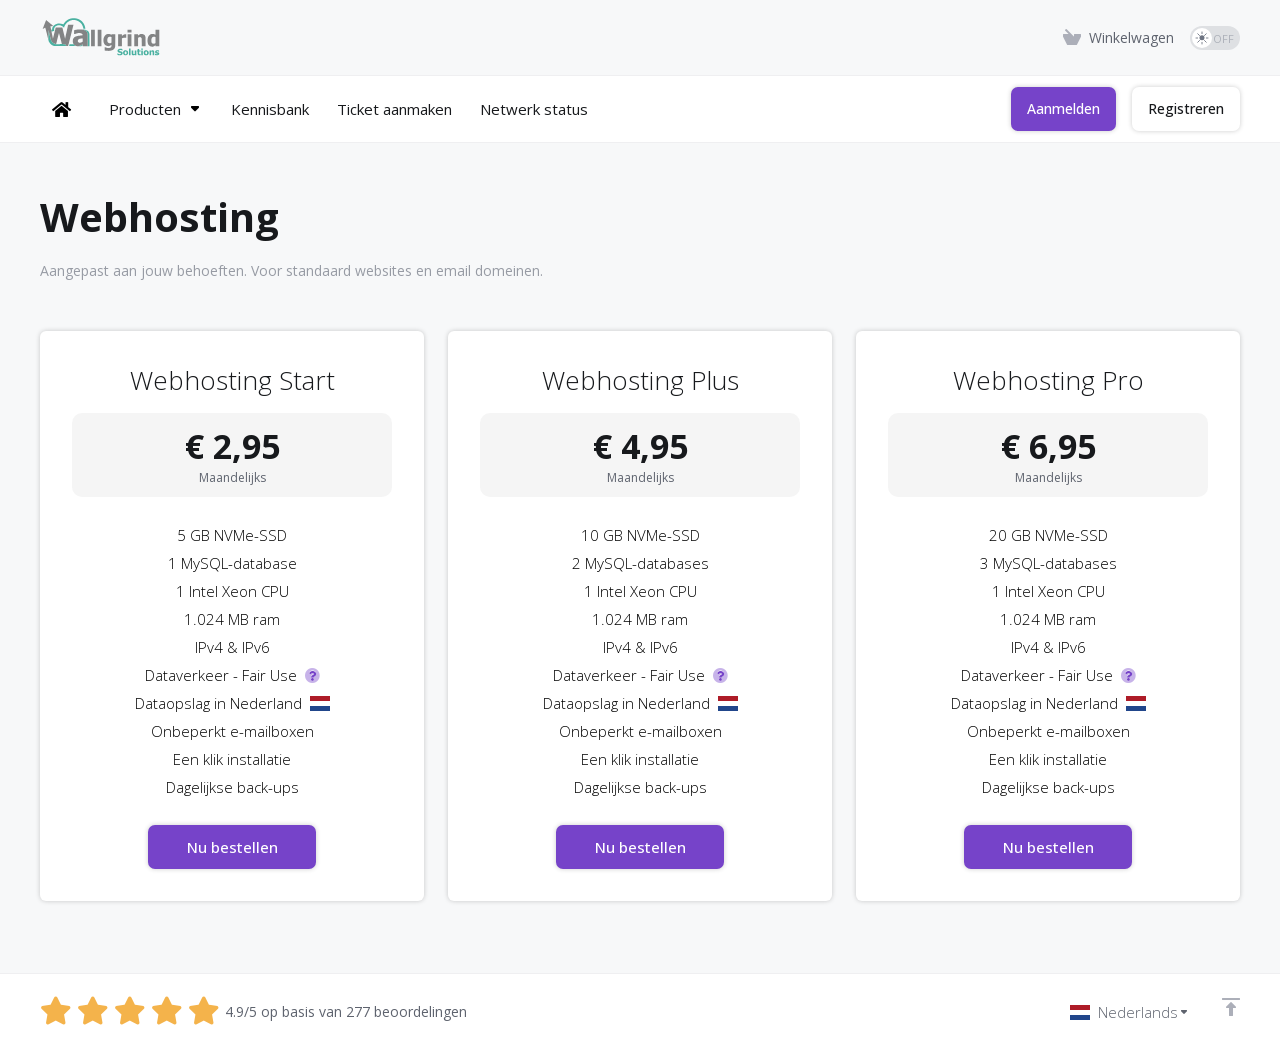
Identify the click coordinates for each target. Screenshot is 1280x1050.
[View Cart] (1118, 38)
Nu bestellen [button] (232, 847)
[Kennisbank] (257, 109)
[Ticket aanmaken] (381, 109)
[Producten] (142, 109)
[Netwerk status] (521, 109)
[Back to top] (1231, 1007)
